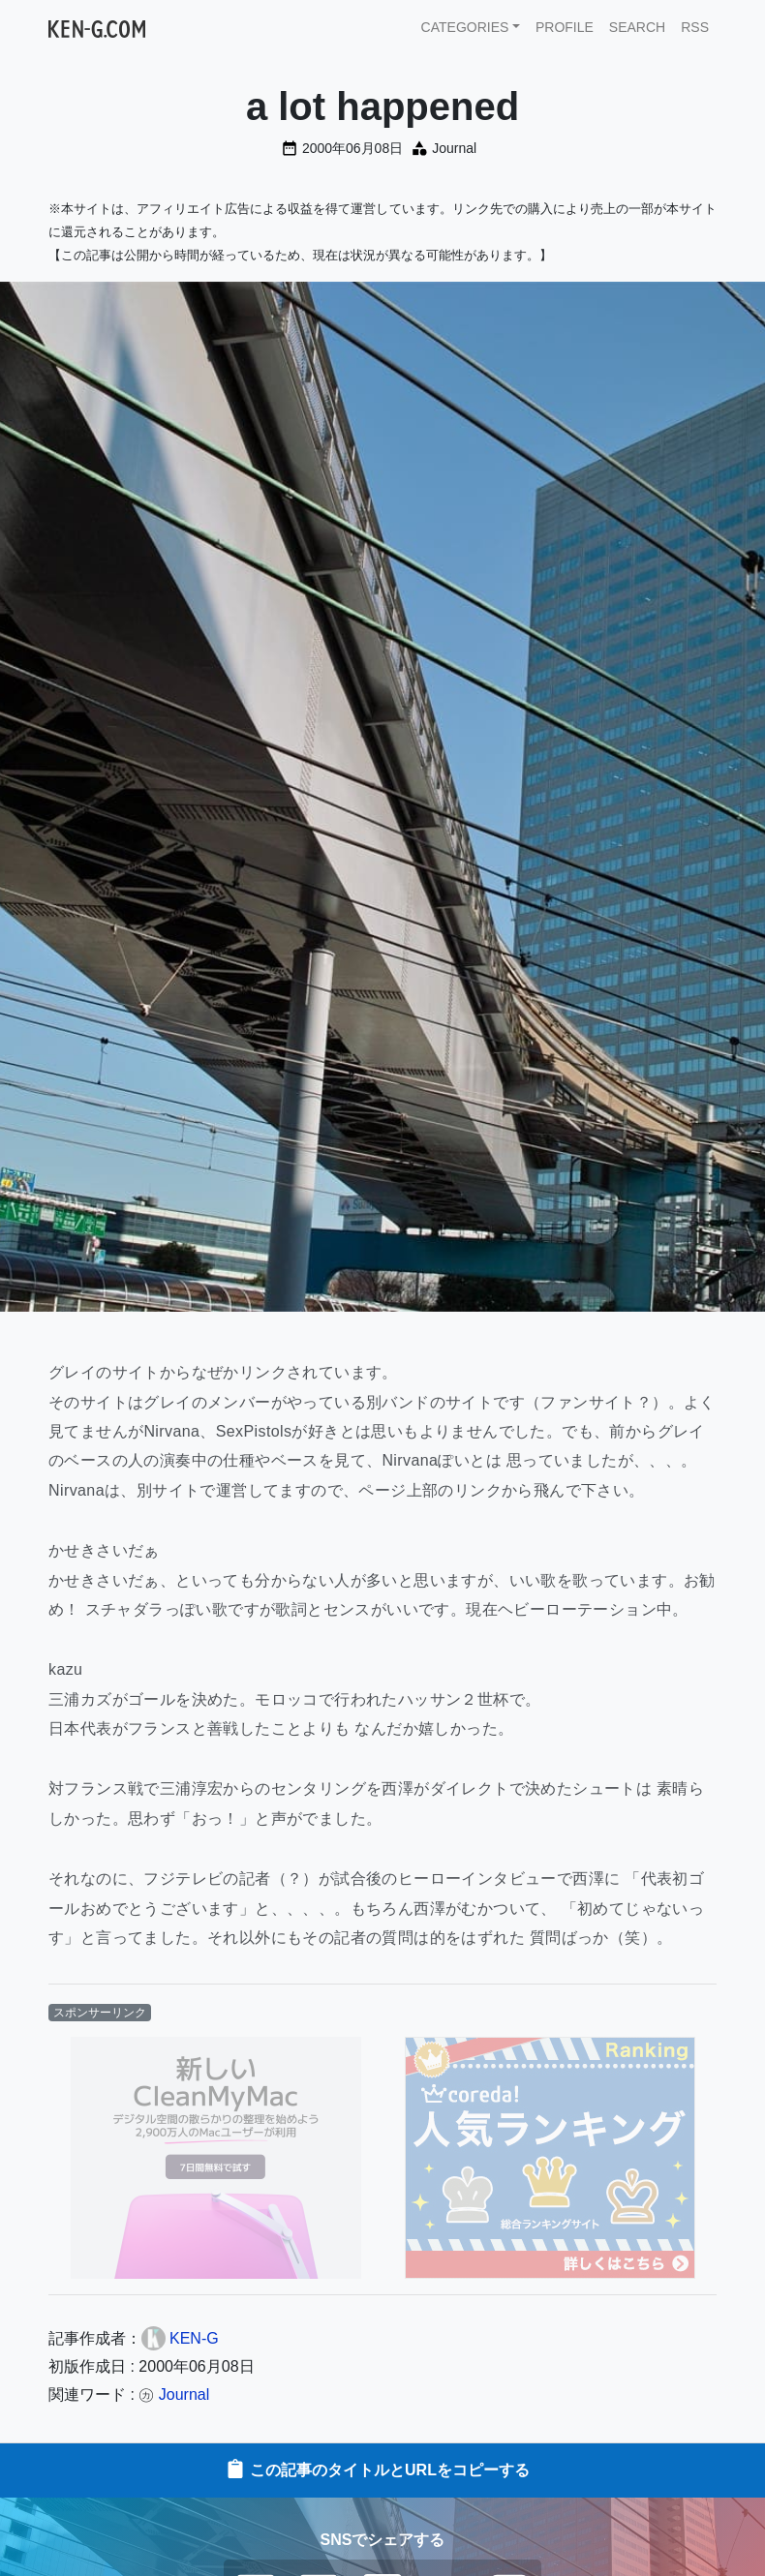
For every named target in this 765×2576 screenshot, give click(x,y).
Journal (454, 148)
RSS (695, 27)
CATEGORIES (465, 27)
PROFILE (565, 27)
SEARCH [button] (637, 27)
